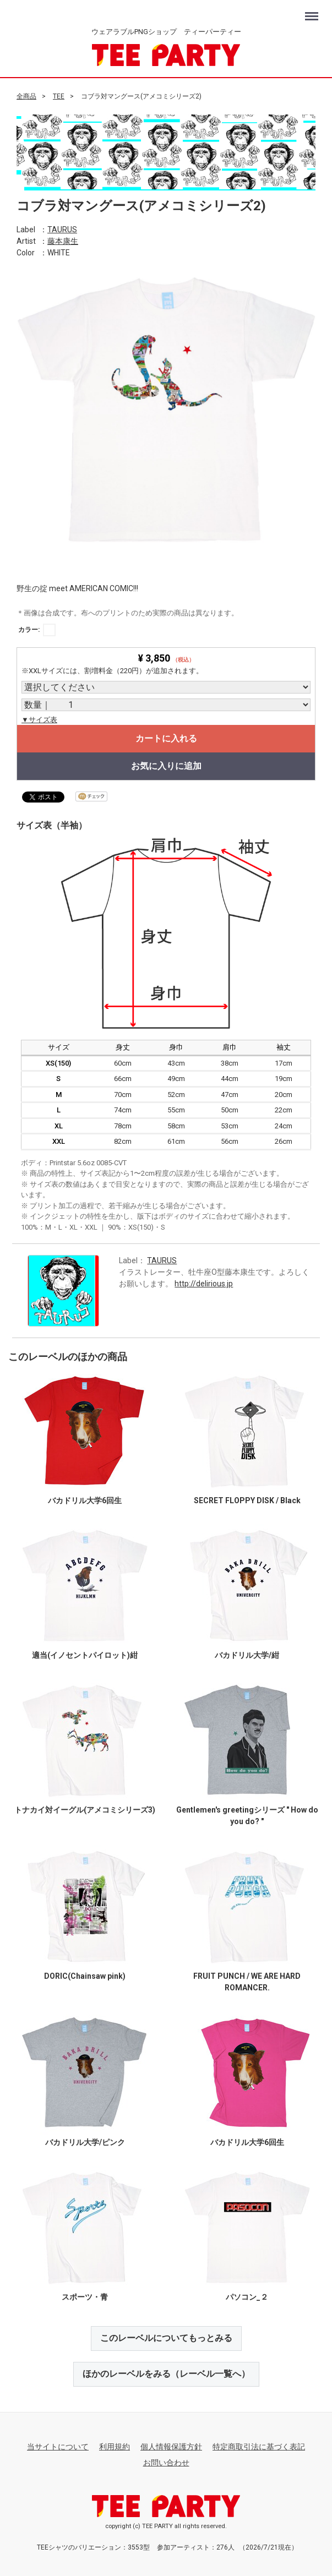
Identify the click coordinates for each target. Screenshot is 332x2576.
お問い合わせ (166, 2462)
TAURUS (62, 229)
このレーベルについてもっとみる (166, 2338)
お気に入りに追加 (166, 766)
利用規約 (114, 2446)
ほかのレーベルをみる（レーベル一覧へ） (166, 2373)
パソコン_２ (247, 2297)
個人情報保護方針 (171, 2446)
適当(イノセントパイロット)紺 (85, 1655)
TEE (58, 96)
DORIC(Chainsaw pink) (85, 1976)
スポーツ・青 (85, 2297)
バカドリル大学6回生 (85, 1500)
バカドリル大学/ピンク (85, 2142)
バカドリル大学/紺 (247, 1655)
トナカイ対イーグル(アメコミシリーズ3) (84, 1809)
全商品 (26, 96)
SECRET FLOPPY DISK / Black (247, 1500)
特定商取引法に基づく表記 (259, 2446)
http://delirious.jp (204, 1283)
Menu (313, 11)
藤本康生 (62, 240)
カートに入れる (166, 738)
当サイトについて (58, 2446)
